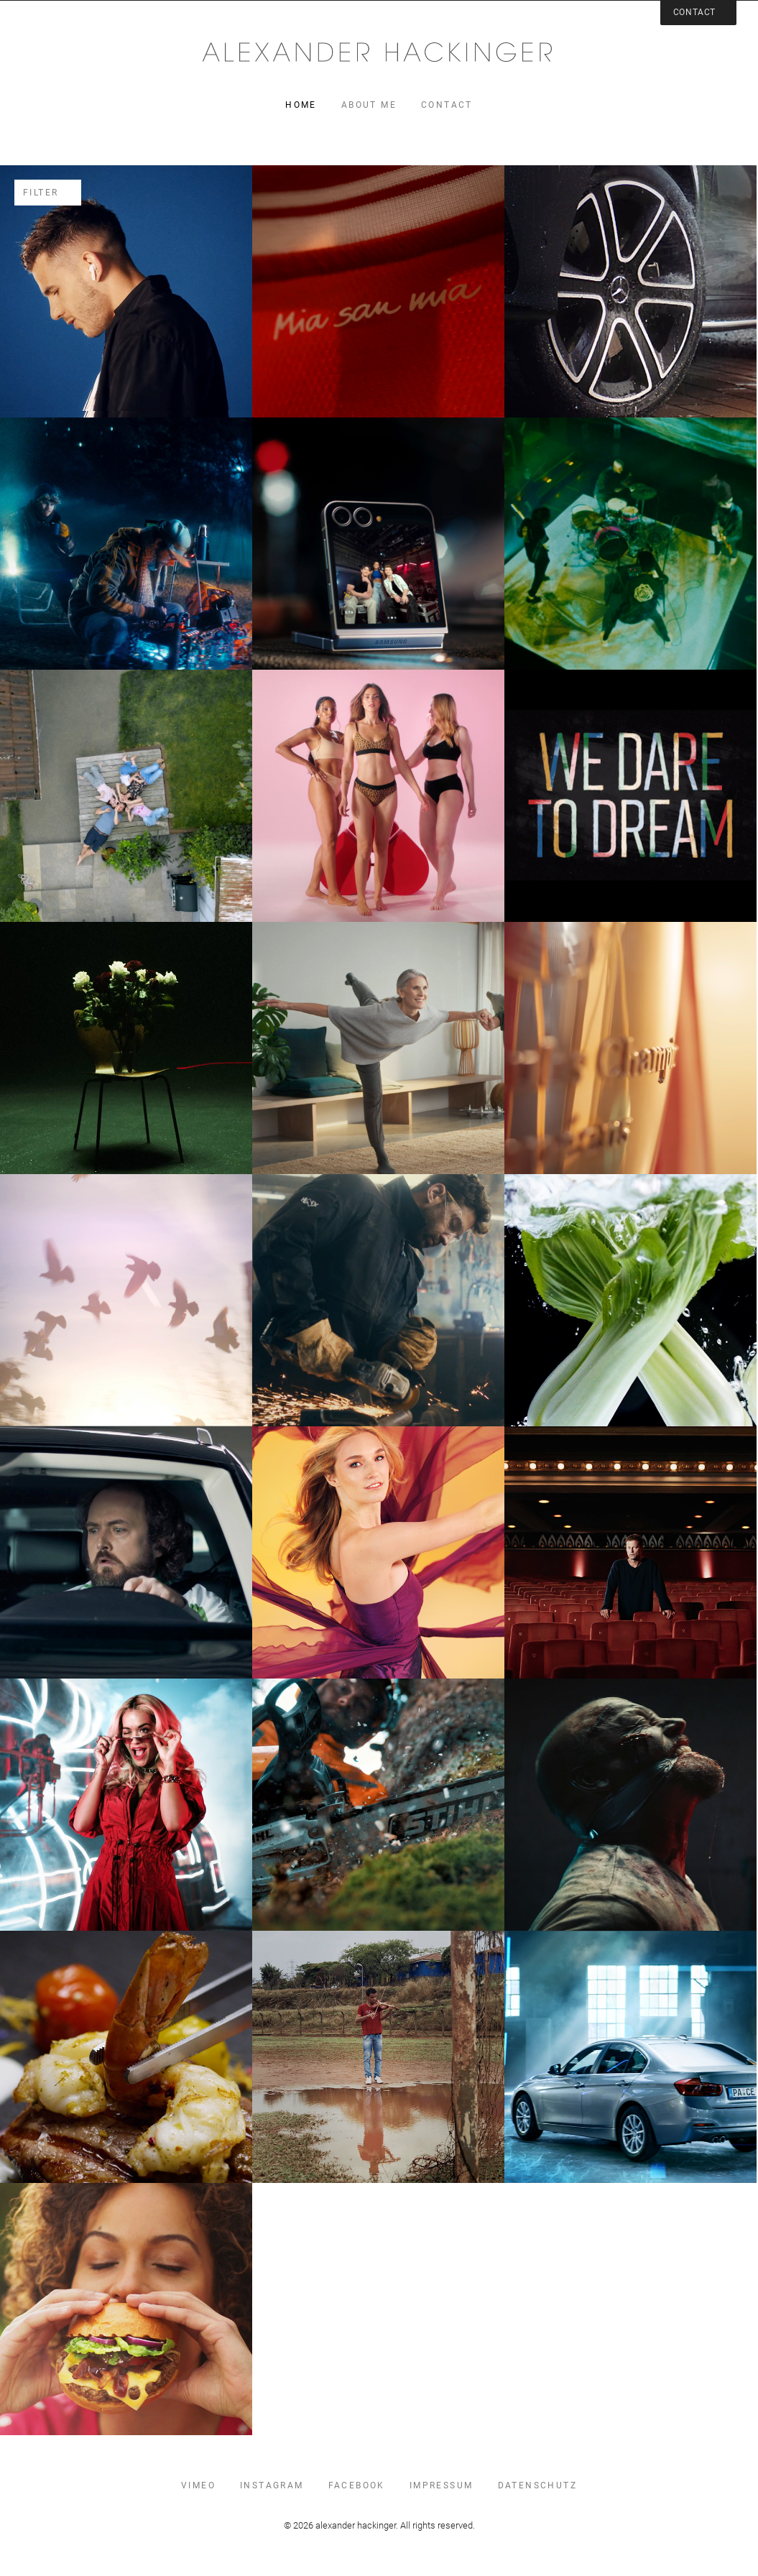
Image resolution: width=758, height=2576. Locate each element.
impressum (441, 2485)
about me (369, 105)
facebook (356, 2485)
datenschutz (537, 2485)
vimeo (198, 2485)
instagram (272, 2485)
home (301, 105)
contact (447, 105)
